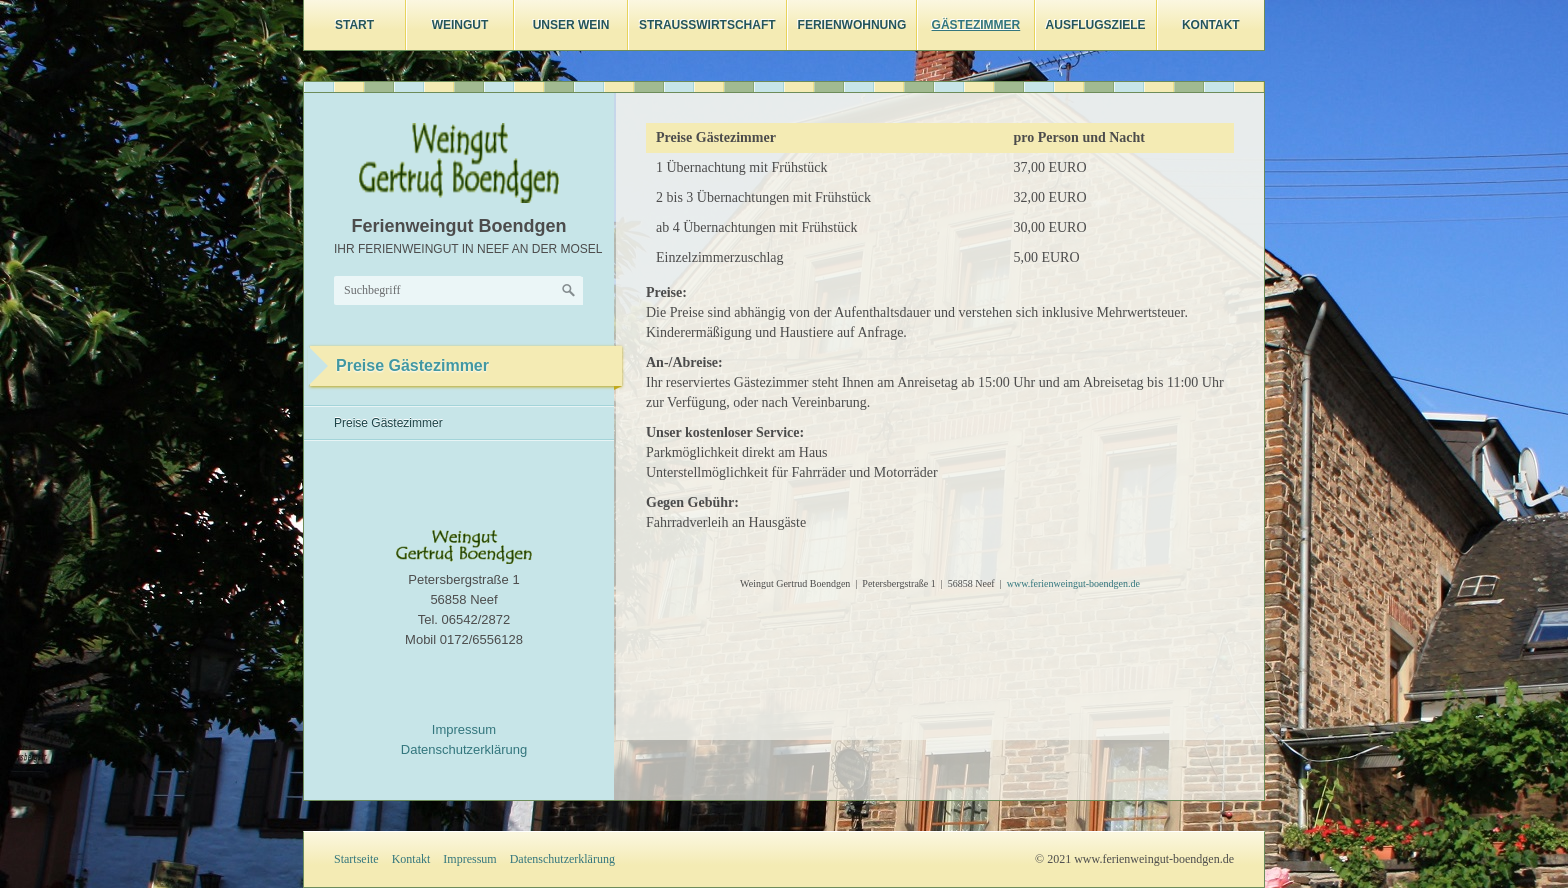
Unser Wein (571, 25)
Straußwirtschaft (707, 25)
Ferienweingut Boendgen (458, 226)
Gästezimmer (976, 25)
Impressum (464, 729)
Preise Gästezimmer (388, 423)
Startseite (356, 859)
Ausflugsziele (1096, 25)
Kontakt (1211, 25)
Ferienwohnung (852, 25)
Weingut (460, 25)
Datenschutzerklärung (464, 749)
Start (354, 25)
